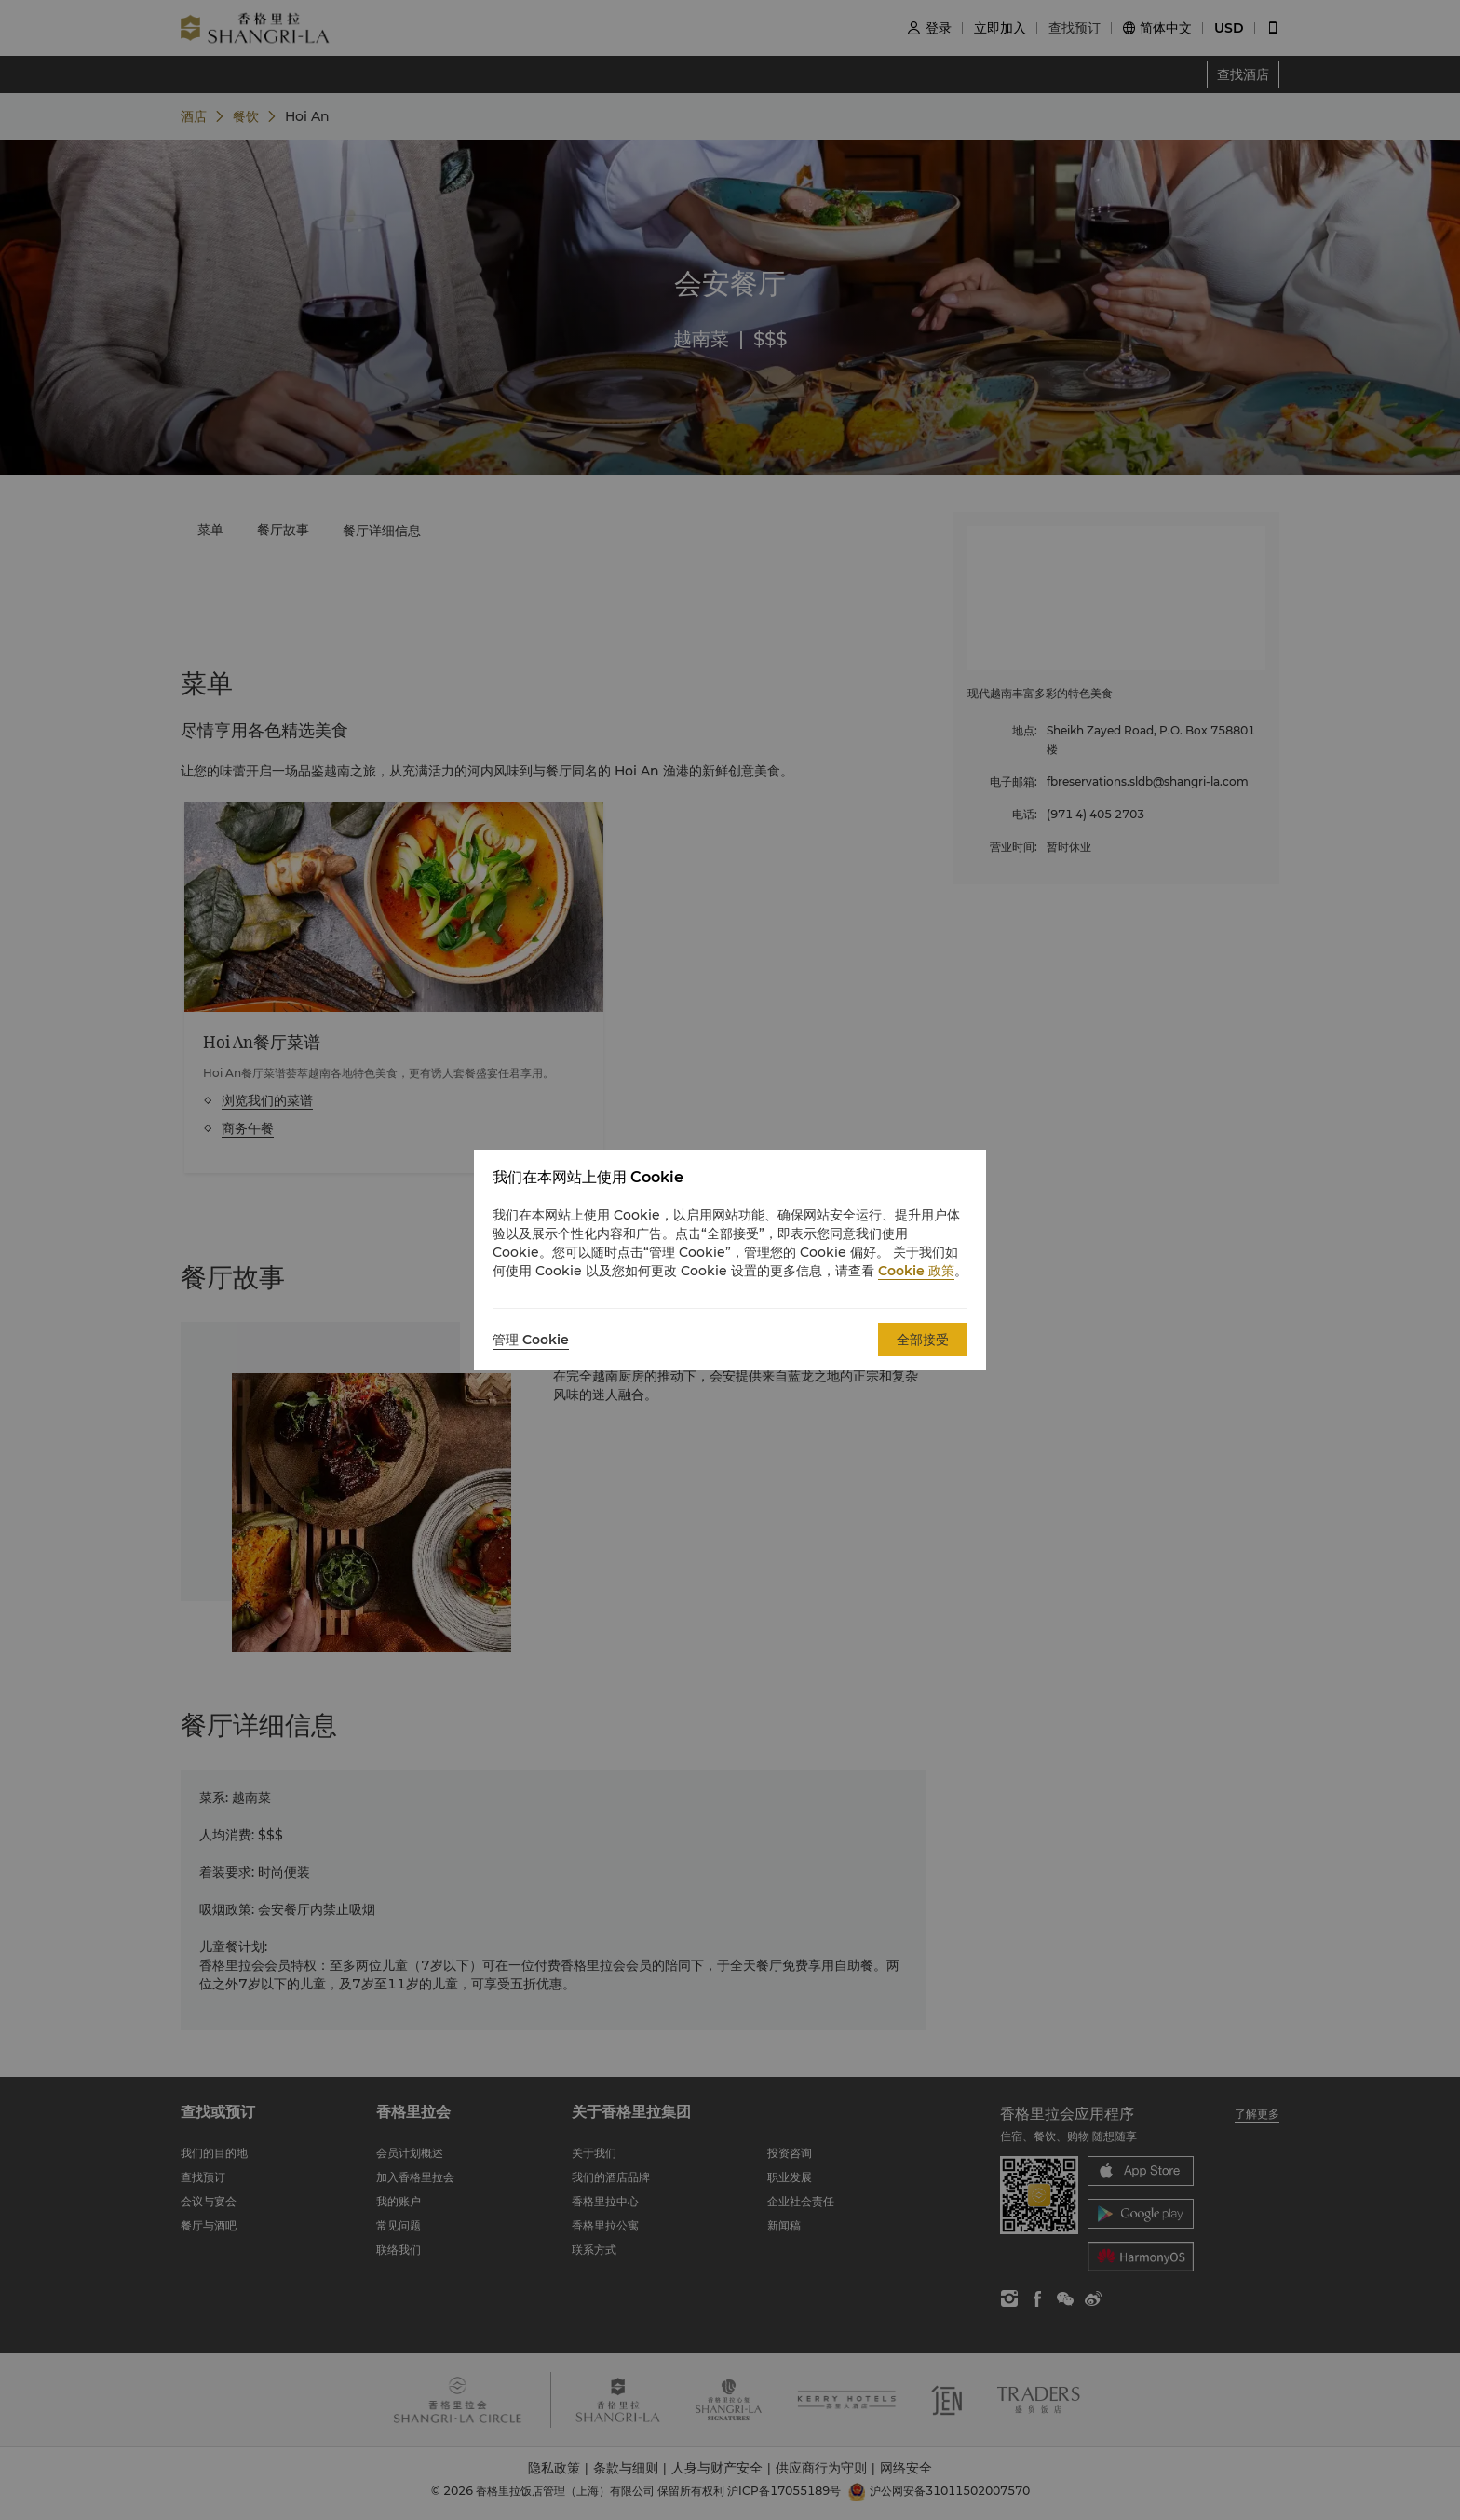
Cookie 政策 (916, 1270)
